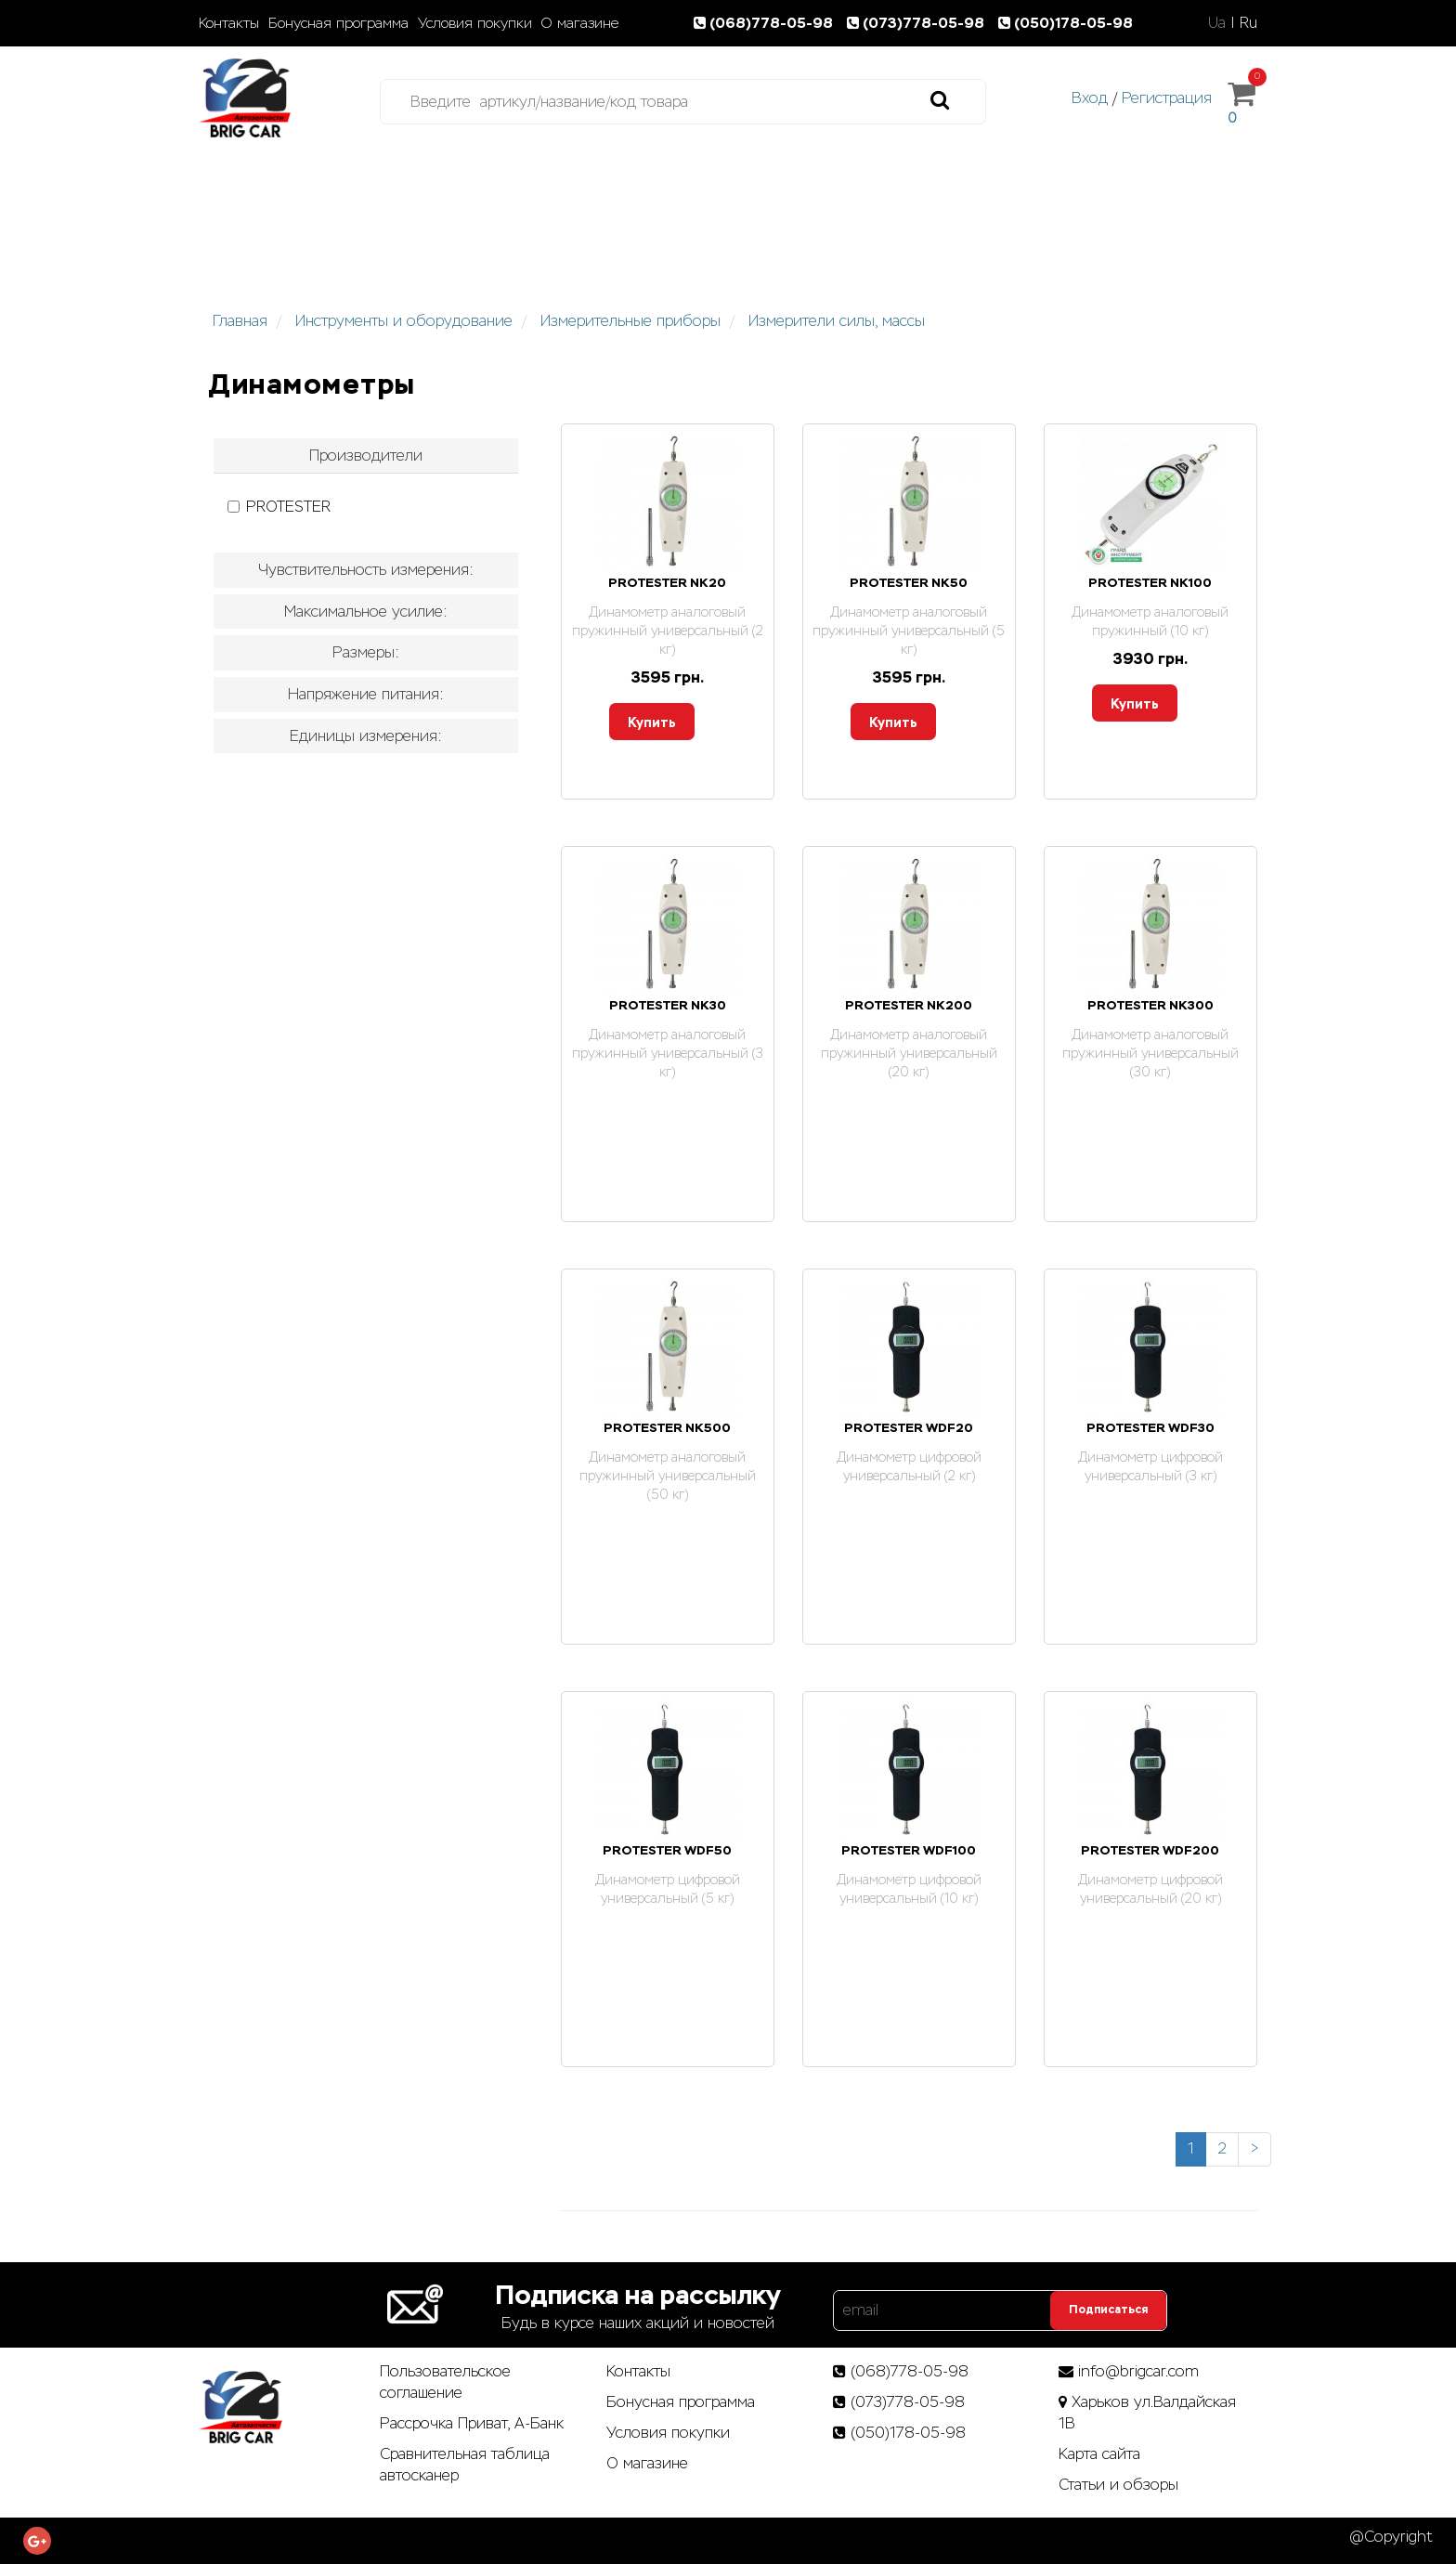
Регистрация (1167, 98)
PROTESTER (279, 506)
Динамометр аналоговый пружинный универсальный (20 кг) (909, 1053)
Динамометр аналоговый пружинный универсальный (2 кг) (667, 631)
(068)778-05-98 (767, 23)
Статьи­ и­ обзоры (1118, 2484)
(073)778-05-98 (919, 23)
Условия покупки (475, 23)
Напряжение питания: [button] (366, 694)
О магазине (579, 23)
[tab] (366, 456)
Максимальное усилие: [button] (366, 611)
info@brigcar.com (1138, 2371)
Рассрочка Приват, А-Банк (472, 2423)
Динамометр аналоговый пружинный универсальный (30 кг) (1150, 1053)
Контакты (229, 23)
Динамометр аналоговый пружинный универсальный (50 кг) (667, 1476)
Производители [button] (365, 455)
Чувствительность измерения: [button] (366, 570)
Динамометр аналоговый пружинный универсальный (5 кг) (908, 631)
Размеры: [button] (365, 652)
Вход (1090, 98)
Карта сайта (1099, 2454)
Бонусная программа (338, 23)
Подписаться (1108, 2309)
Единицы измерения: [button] (366, 736)
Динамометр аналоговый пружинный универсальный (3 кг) (667, 1053)
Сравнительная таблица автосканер (465, 2464)
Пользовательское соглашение (445, 2381)
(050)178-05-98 (1067, 23)
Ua (1217, 23)
